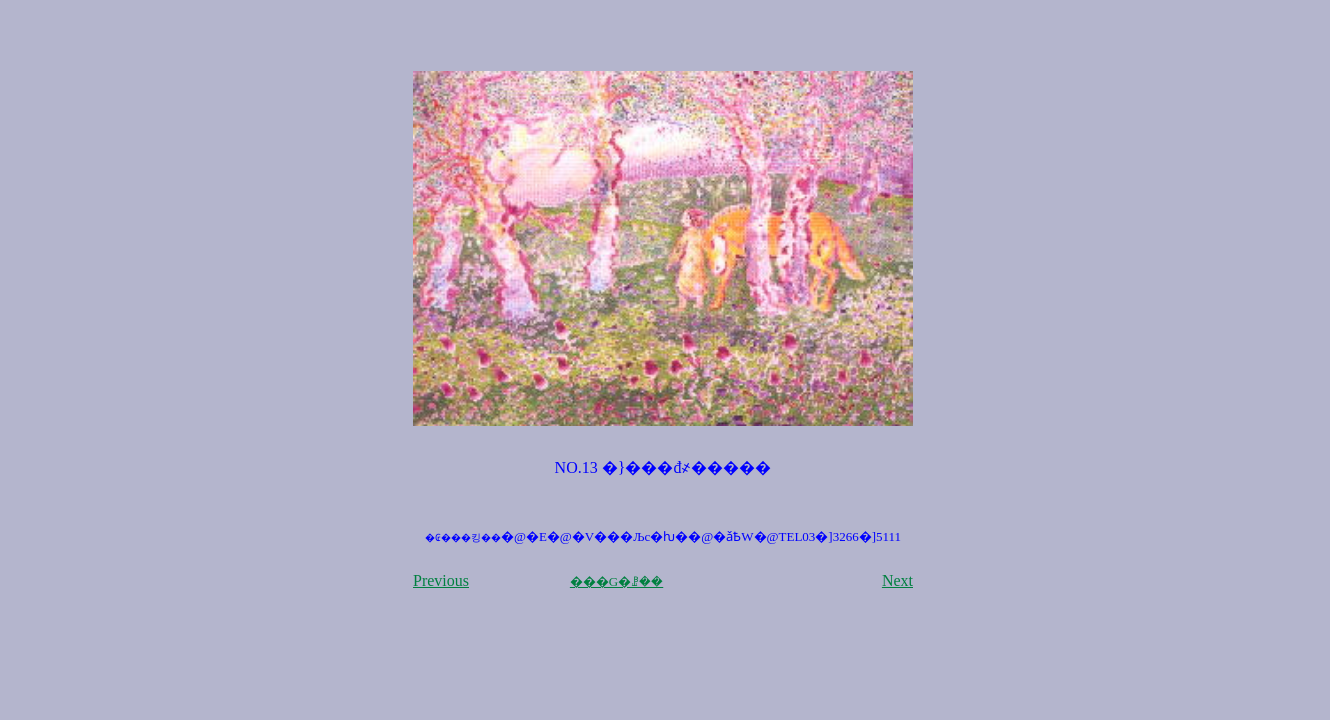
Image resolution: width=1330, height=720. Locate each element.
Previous (441, 580)
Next (897, 580)
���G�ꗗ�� (616, 581)
